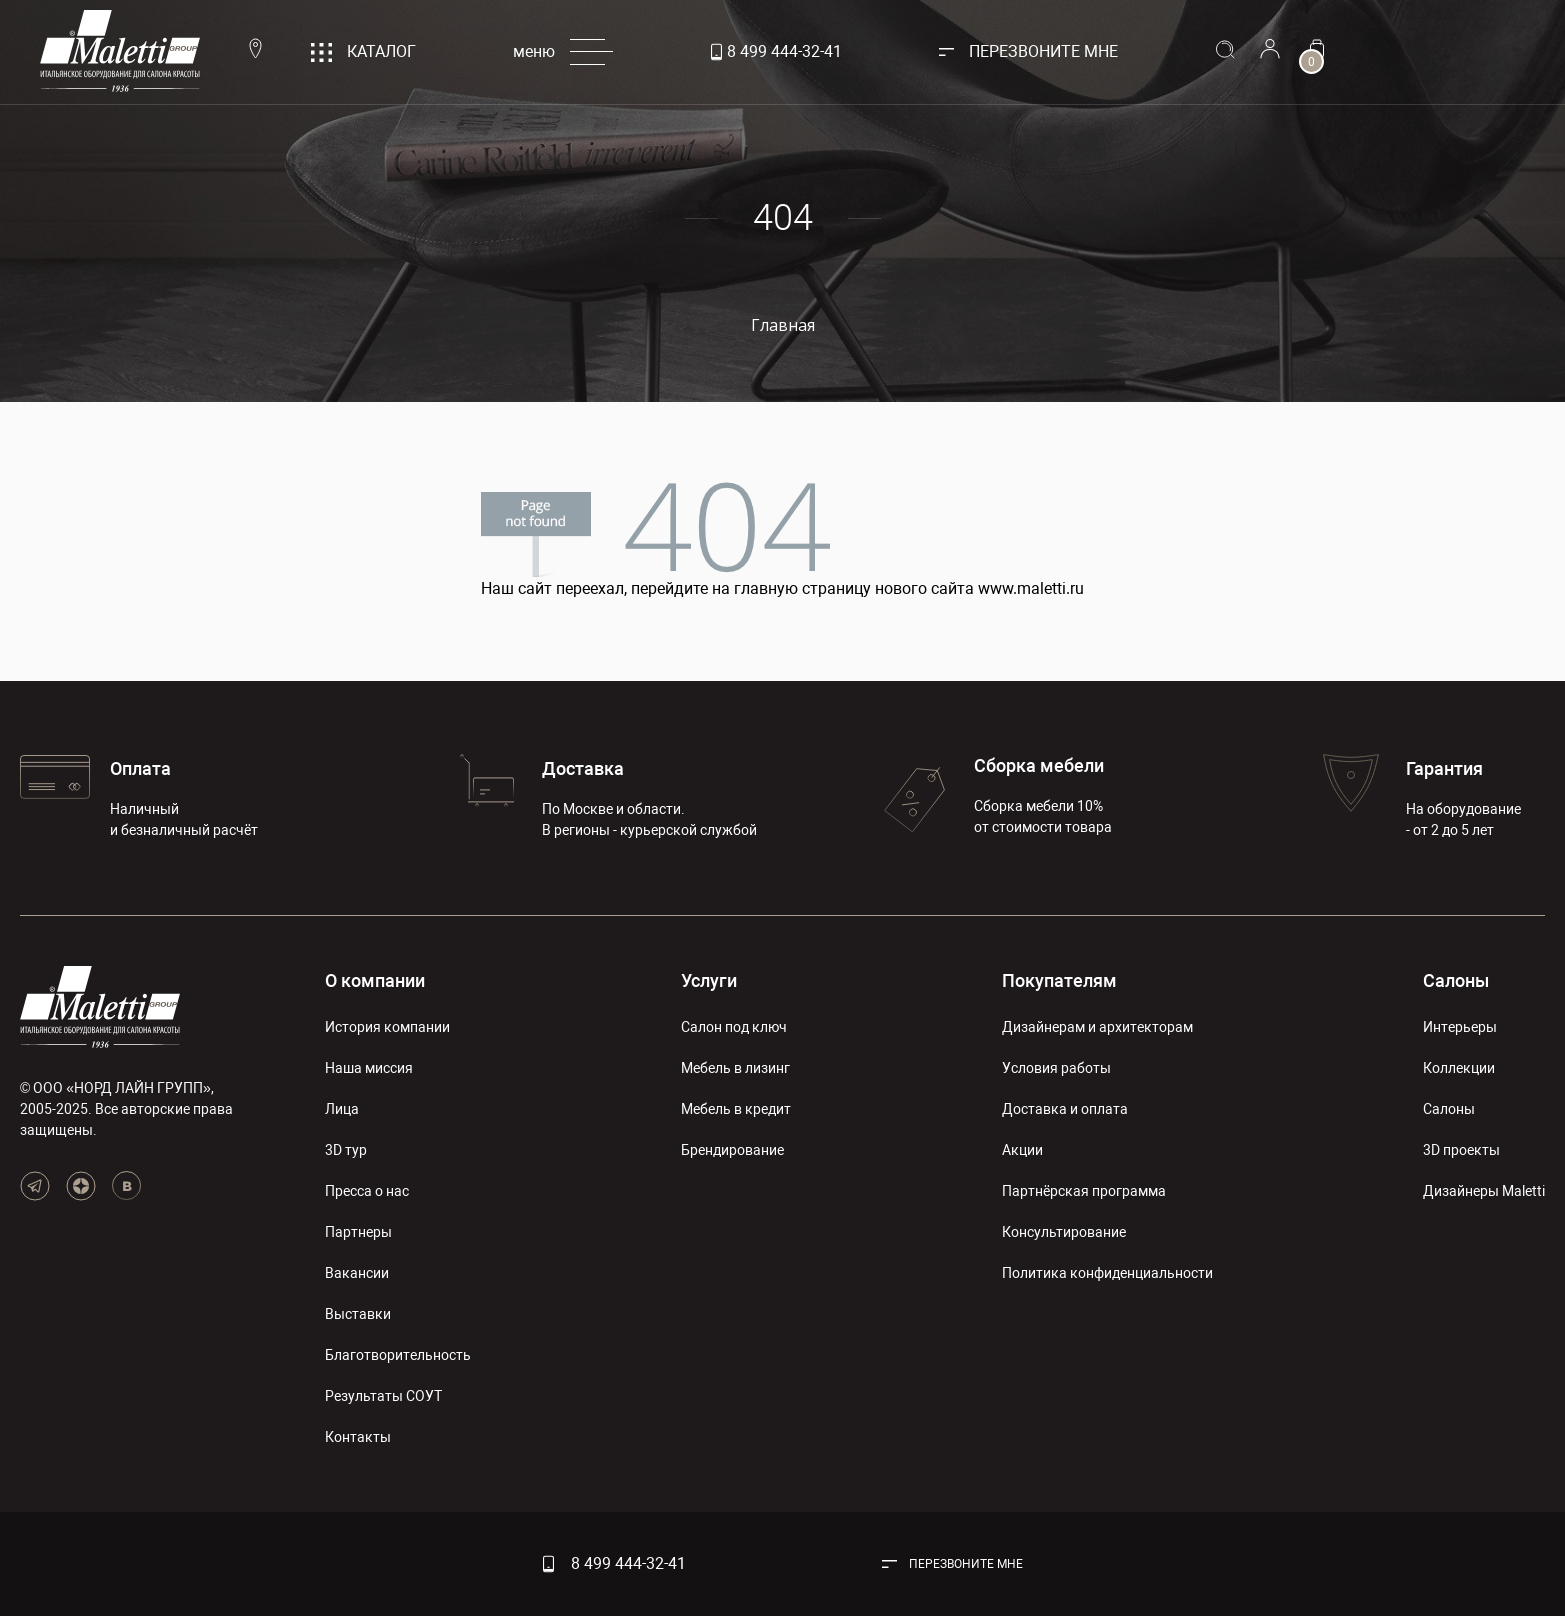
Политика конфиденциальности (1107, 1273)
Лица (342, 1109)
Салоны (1456, 980)
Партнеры (358, 1232)
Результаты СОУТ (383, 1396)
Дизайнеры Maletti (1484, 1191)
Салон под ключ (734, 1027)
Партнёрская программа (1084, 1191)
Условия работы (1056, 1068)
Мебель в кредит (736, 1109)
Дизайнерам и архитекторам (1097, 1027)
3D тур (346, 1150)
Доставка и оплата (1065, 1109)
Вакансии (357, 1273)
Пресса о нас (367, 1191)
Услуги (709, 980)
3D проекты (1461, 1150)
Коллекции (1459, 1068)
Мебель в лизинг (735, 1068)
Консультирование (1064, 1232)
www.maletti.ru (1031, 588)
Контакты (358, 1437)
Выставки (358, 1314)
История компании (387, 1027)
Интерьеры (1460, 1027)
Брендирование (732, 1150)
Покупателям (1059, 980)
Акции (1022, 1150)
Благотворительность (398, 1355)
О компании (375, 980)
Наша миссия (369, 1068)
